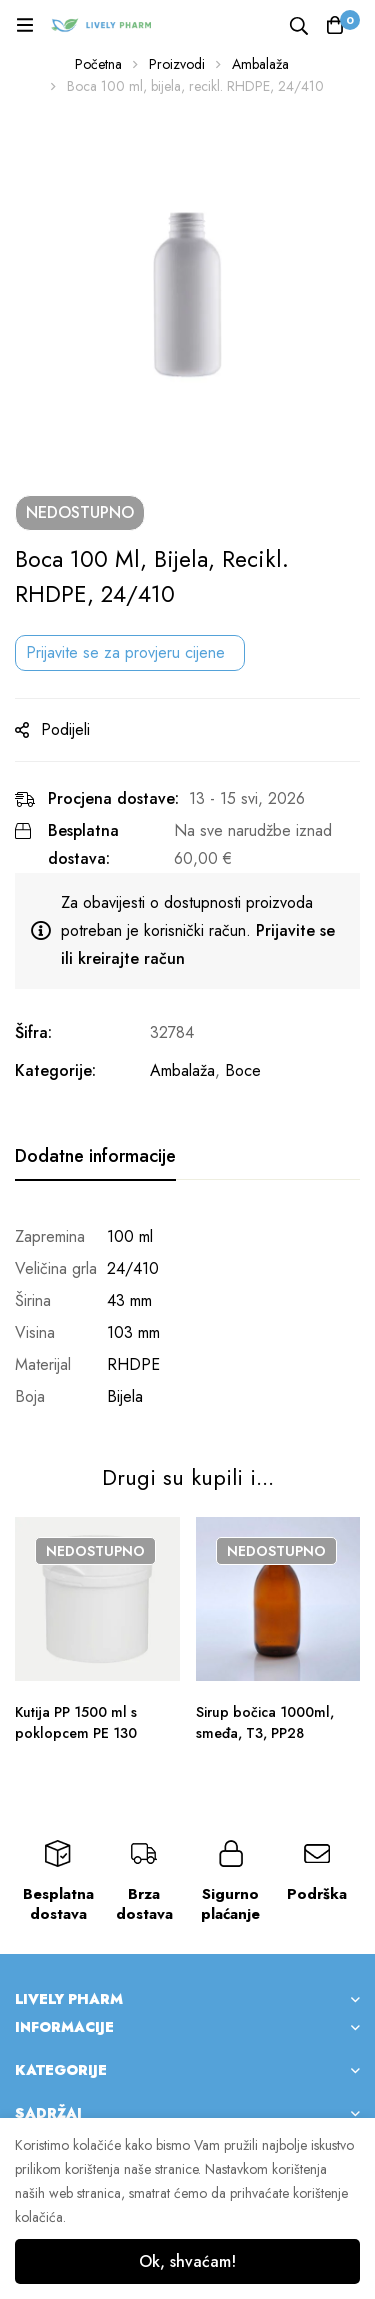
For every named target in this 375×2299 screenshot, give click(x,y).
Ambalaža (260, 64)
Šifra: (33, 1032)
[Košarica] (335, 25)
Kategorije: (55, 1070)
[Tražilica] (299, 24)
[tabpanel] (187, 1317)
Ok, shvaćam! (187, 2261)
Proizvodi (177, 64)
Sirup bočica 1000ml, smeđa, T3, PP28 (265, 1722)
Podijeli (65, 729)
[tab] (95, 1157)
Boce (243, 1070)
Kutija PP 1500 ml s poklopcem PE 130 (76, 1722)
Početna (98, 64)
